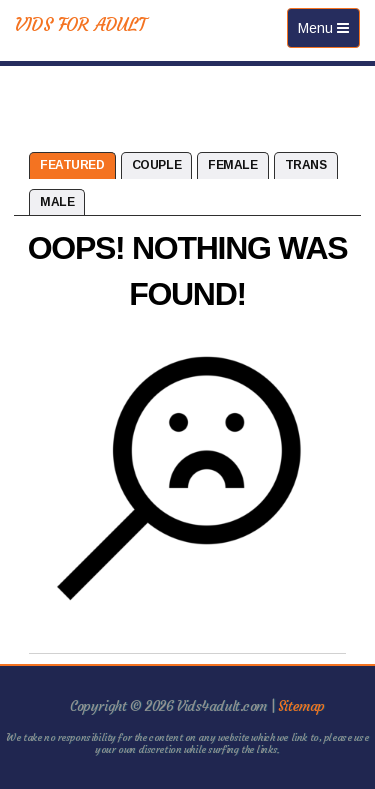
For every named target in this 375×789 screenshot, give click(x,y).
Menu (328, 32)
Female (232, 165)
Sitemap (301, 706)
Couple (156, 165)
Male (57, 202)
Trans (306, 165)
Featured (72, 165)
